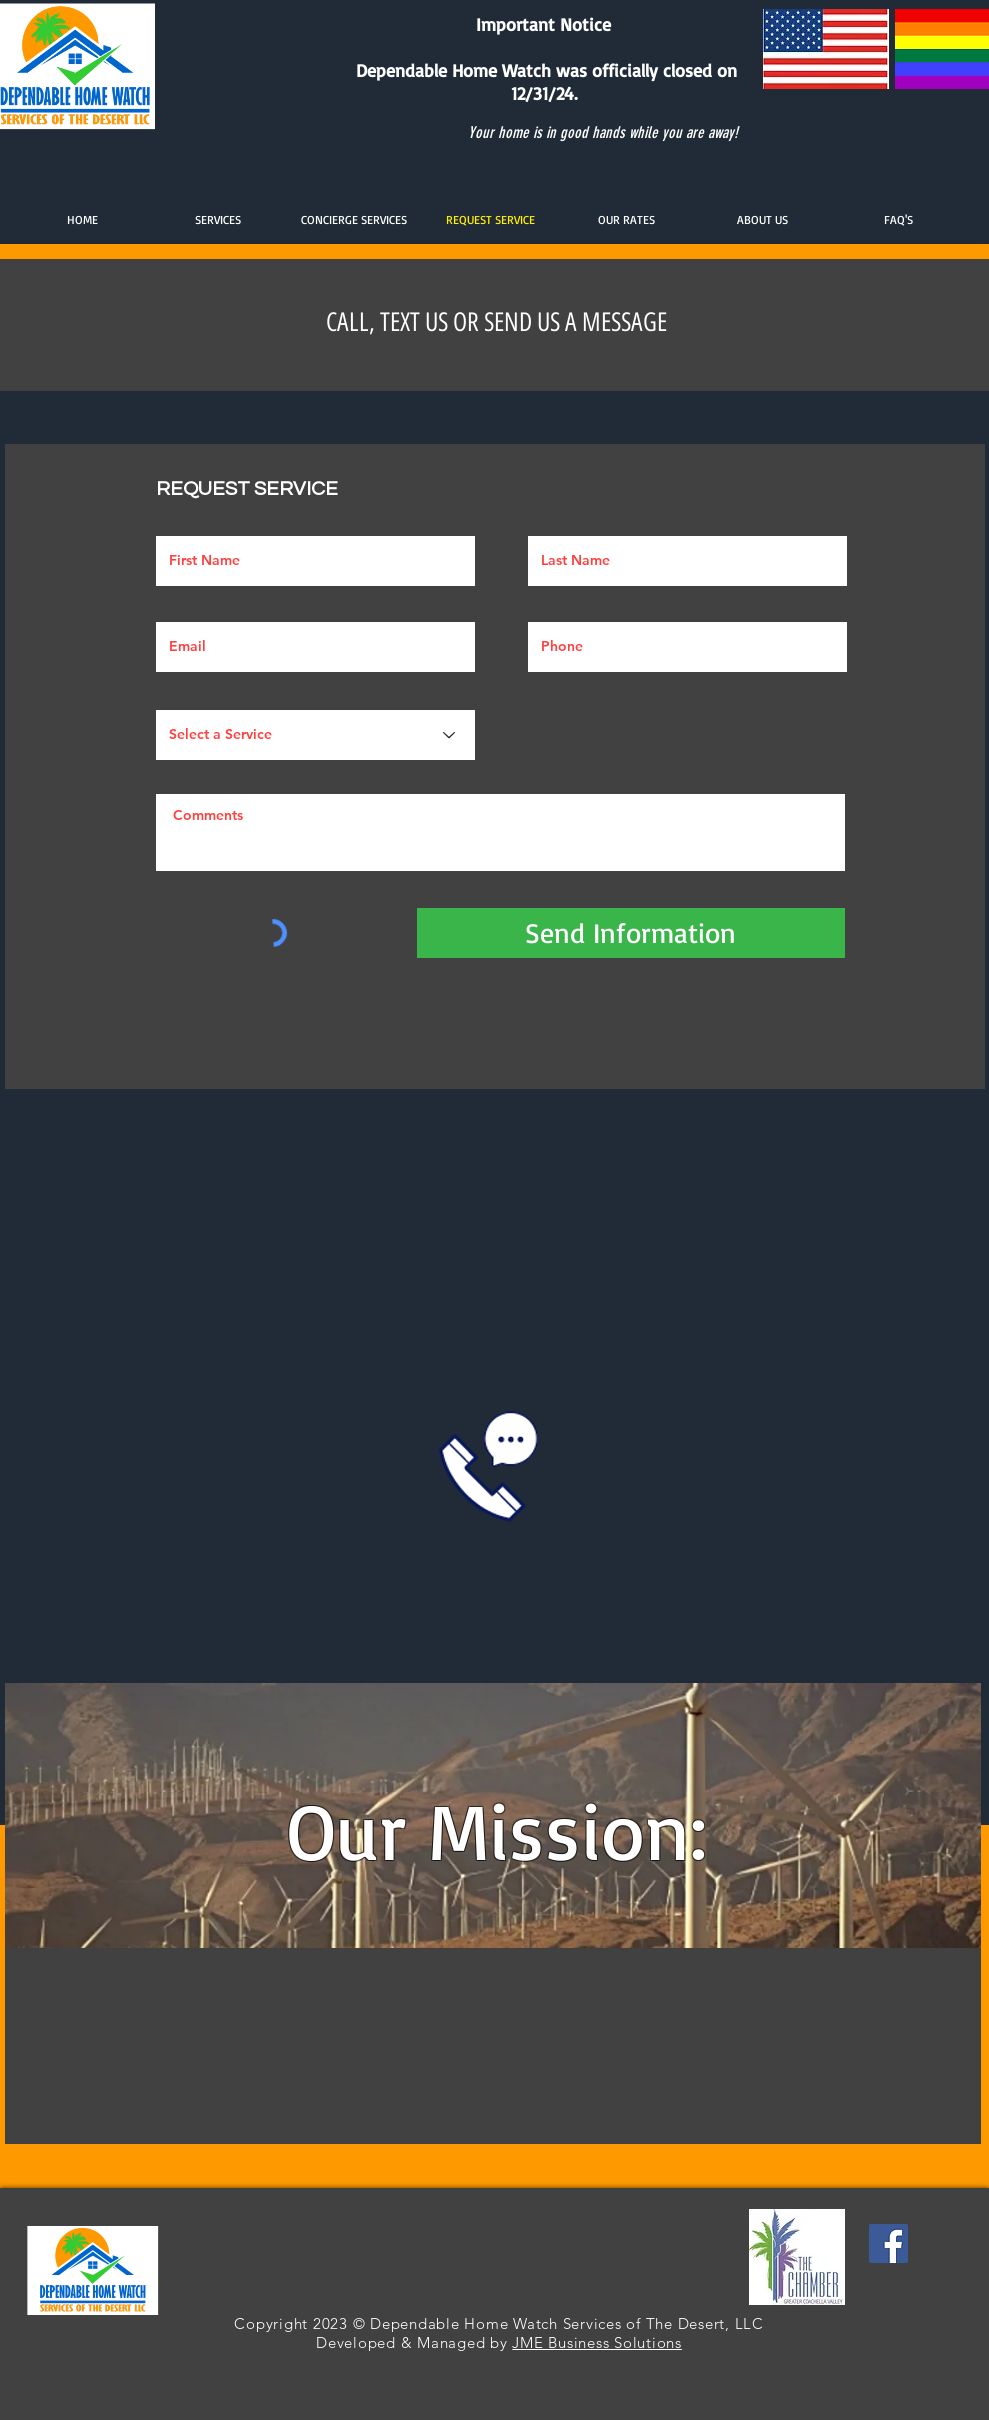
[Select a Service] (315, 735)
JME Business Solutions (597, 2342)
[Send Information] (631, 933)
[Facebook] (888, 2243)
